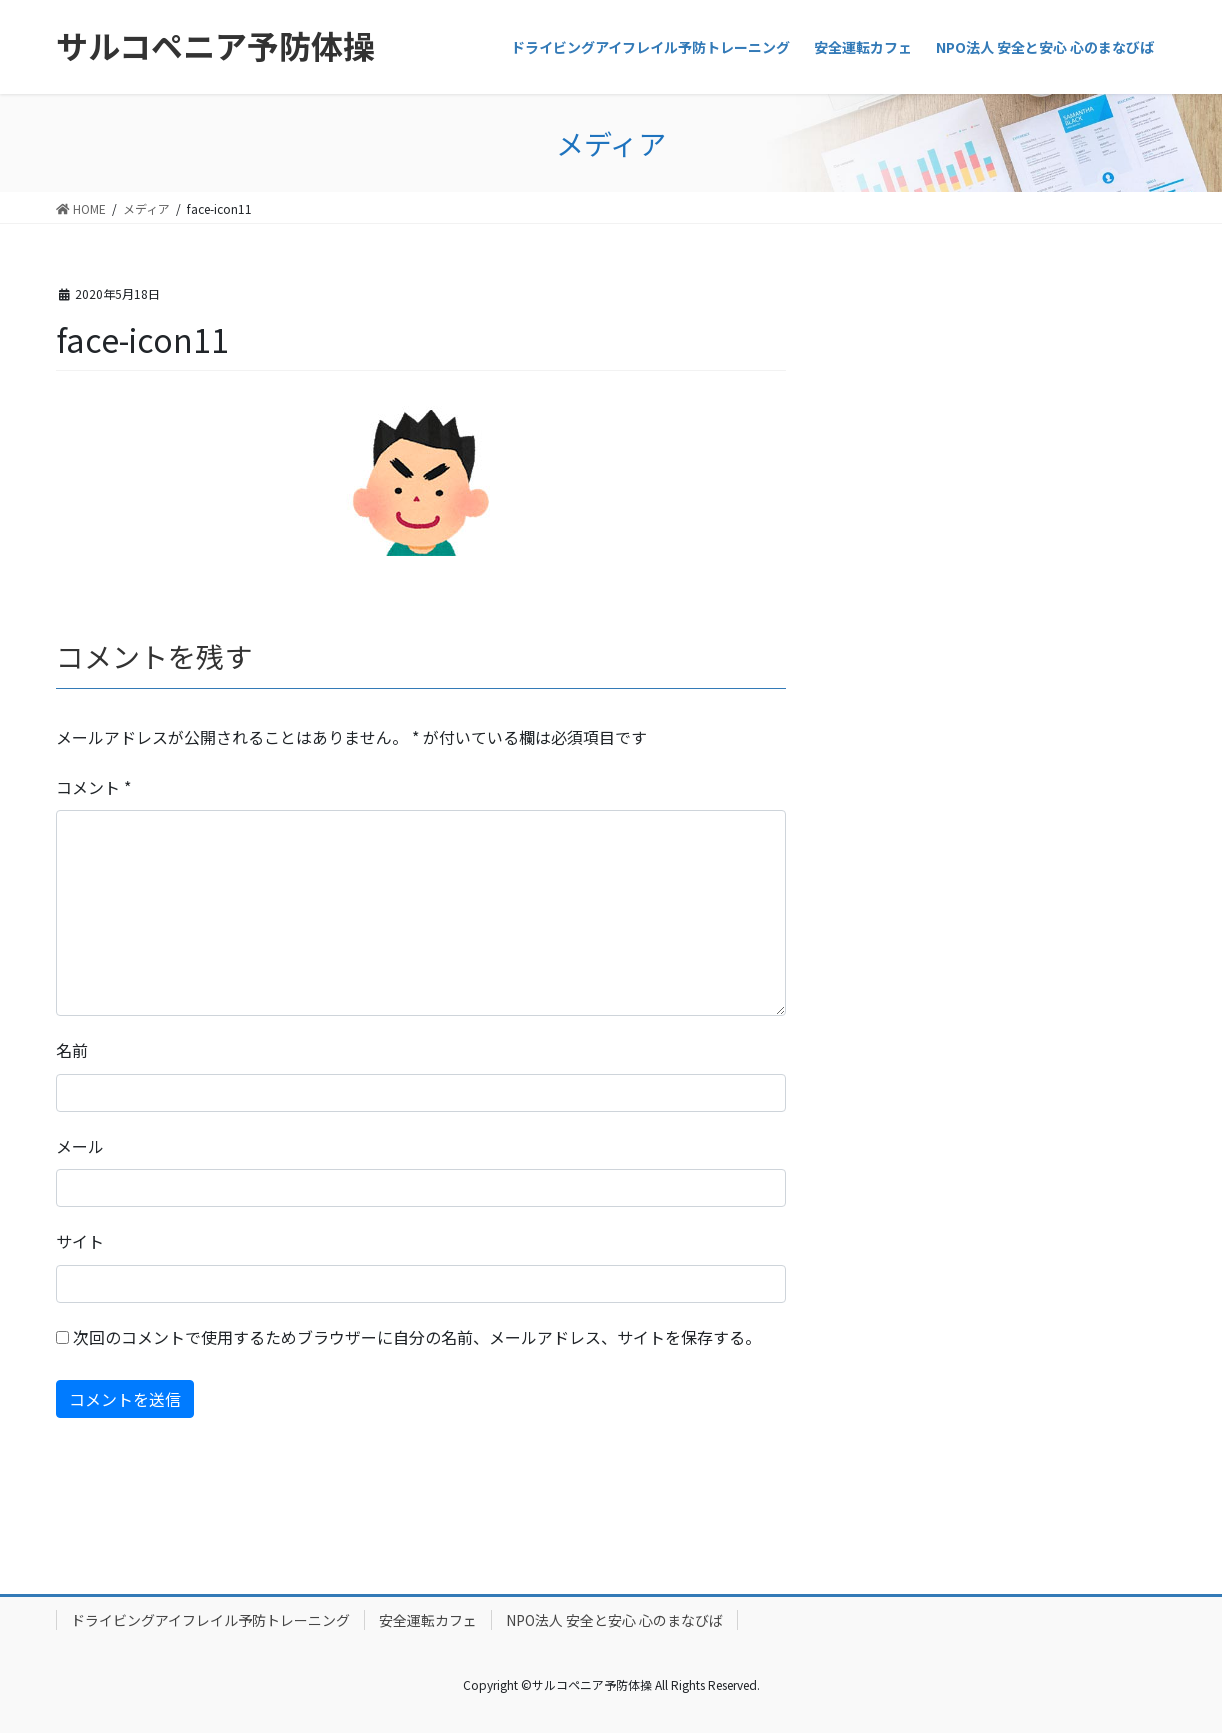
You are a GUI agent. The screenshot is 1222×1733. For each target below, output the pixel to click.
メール (80, 1146)
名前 (72, 1050)
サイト (80, 1241)
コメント (93, 787)
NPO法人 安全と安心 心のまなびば (614, 1620)
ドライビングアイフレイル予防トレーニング (210, 1620)
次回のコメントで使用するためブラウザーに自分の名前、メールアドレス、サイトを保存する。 (417, 1337)
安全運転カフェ (428, 1620)
